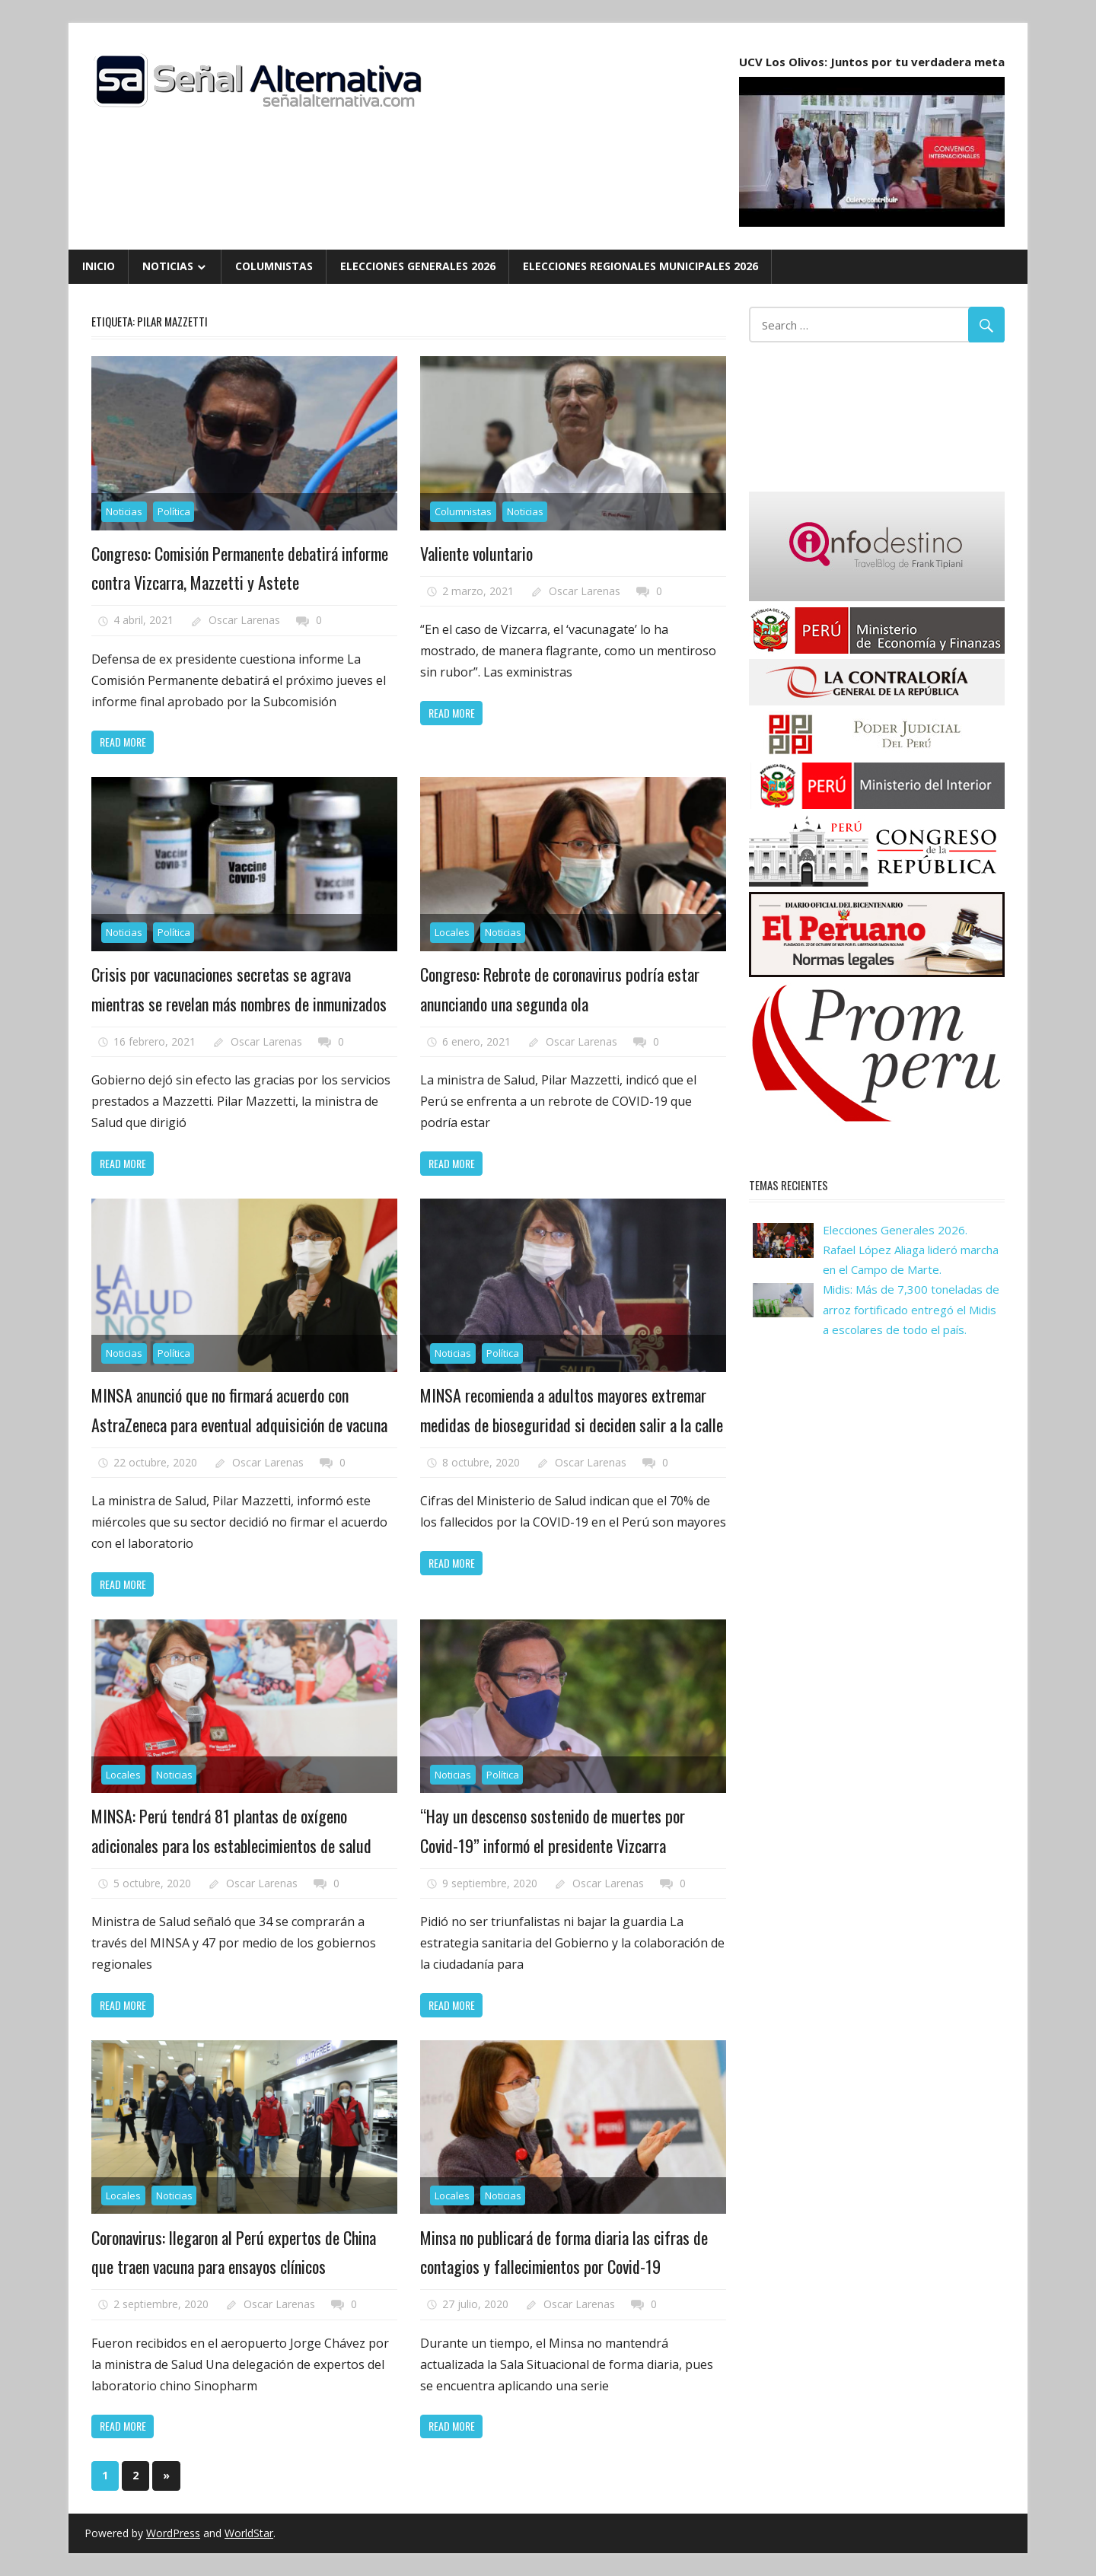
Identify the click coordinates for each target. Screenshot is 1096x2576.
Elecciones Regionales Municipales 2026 (640, 266)
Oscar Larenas (244, 620)
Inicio (98, 266)
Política (174, 511)
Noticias (167, 266)
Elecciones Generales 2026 (417, 266)
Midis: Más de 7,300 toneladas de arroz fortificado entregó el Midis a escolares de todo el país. (911, 1309)
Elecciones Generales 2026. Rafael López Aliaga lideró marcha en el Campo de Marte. (911, 1250)
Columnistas (274, 266)
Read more (123, 742)
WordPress (173, 2533)
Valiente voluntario (476, 553)
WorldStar (249, 2533)
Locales (452, 932)
